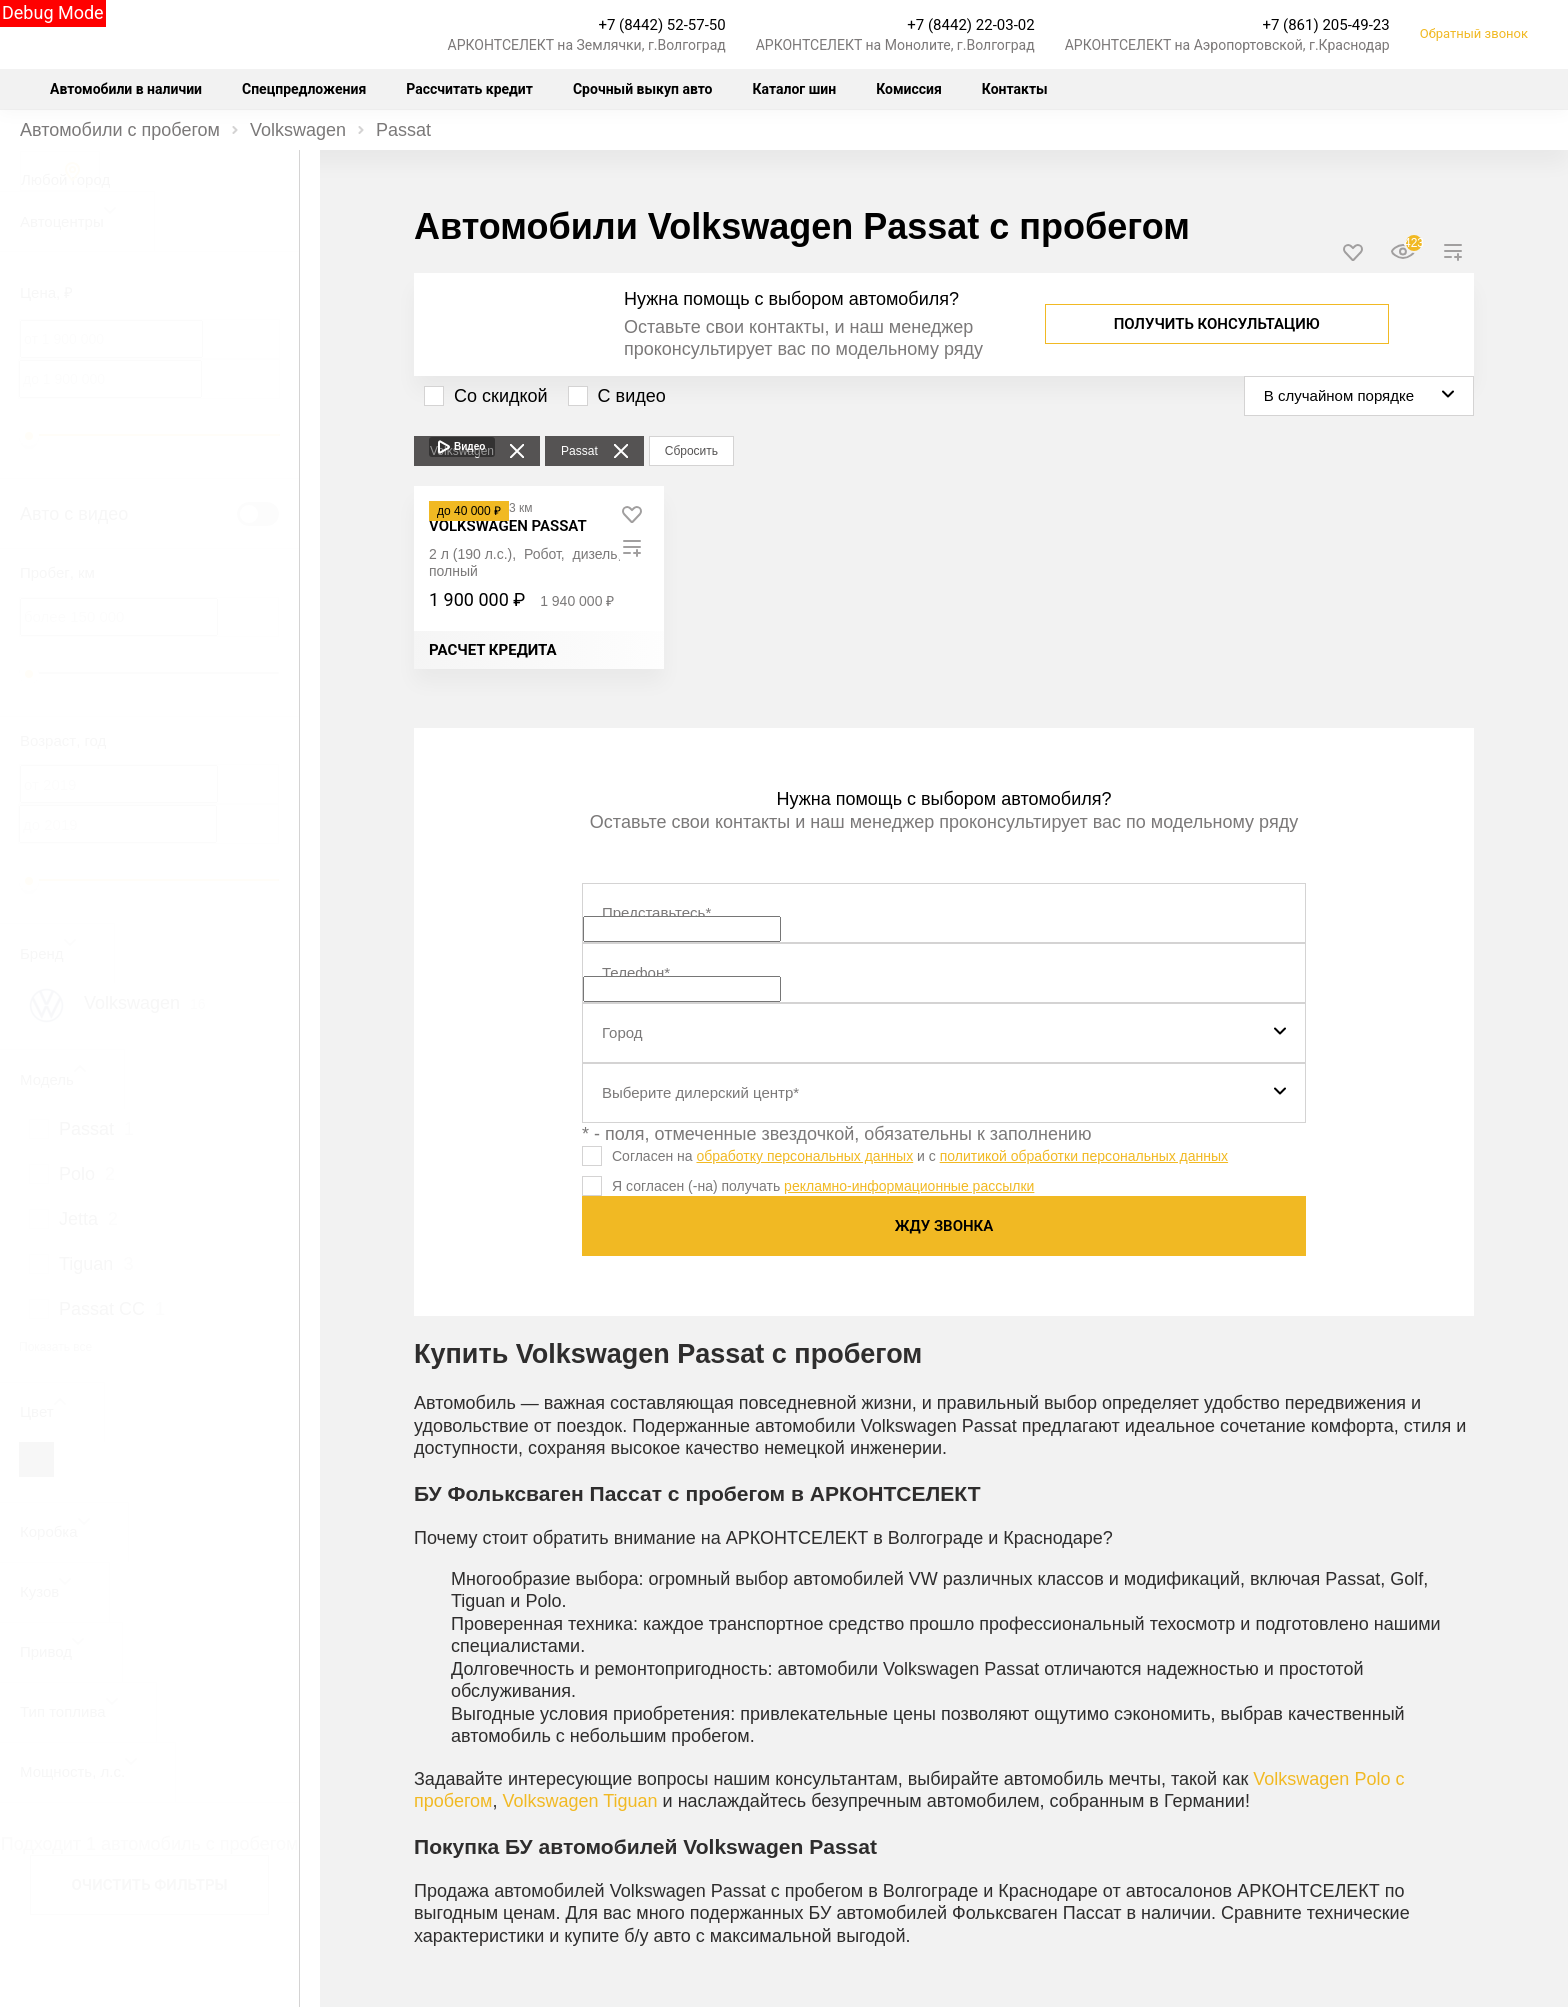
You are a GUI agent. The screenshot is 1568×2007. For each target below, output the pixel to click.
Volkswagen (298, 130)
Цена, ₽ (46, 292)
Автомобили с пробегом (120, 130)
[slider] (29, 436)
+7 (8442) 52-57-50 (661, 25)
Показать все (55, 1347)
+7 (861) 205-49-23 (1325, 25)
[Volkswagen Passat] (508, 526)
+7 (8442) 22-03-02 (970, 25)
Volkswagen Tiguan (579, 1801)
